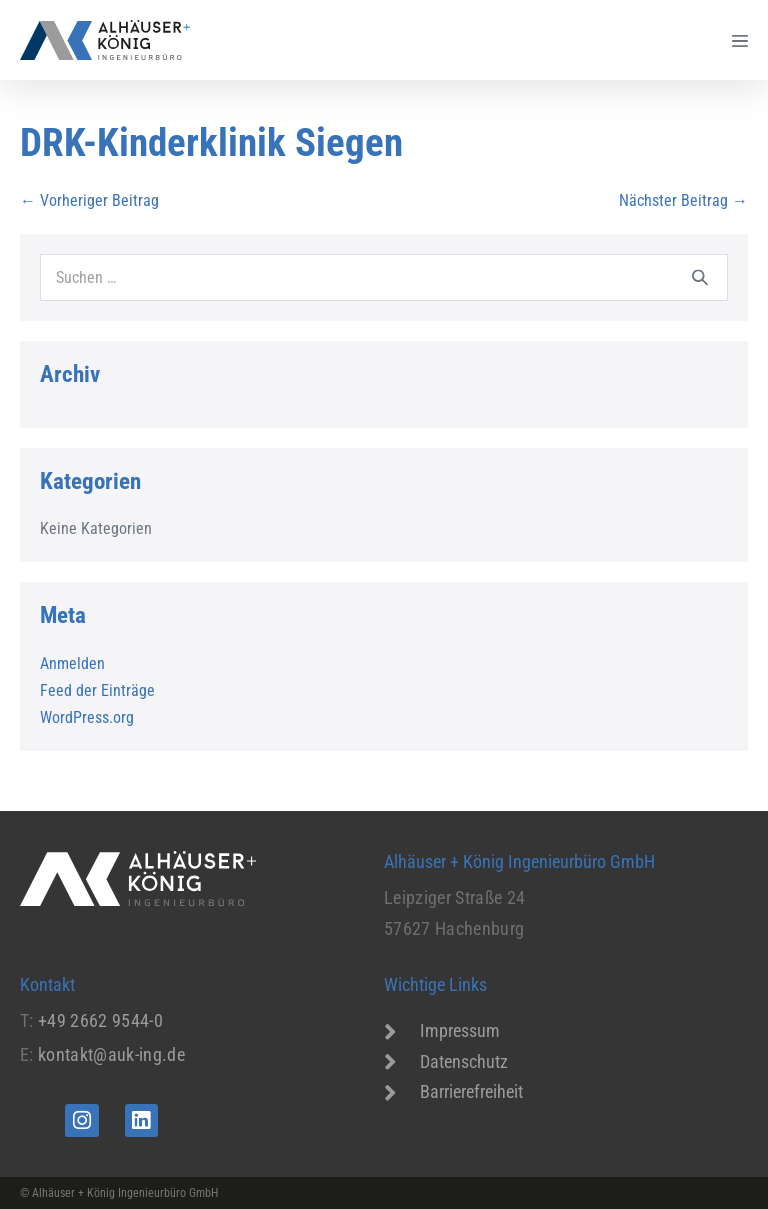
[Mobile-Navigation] (740, 40)
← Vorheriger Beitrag (89, 200)
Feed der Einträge (97, 690)
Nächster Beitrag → (683, 200)
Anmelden (72, 663)
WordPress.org (87, 717)
